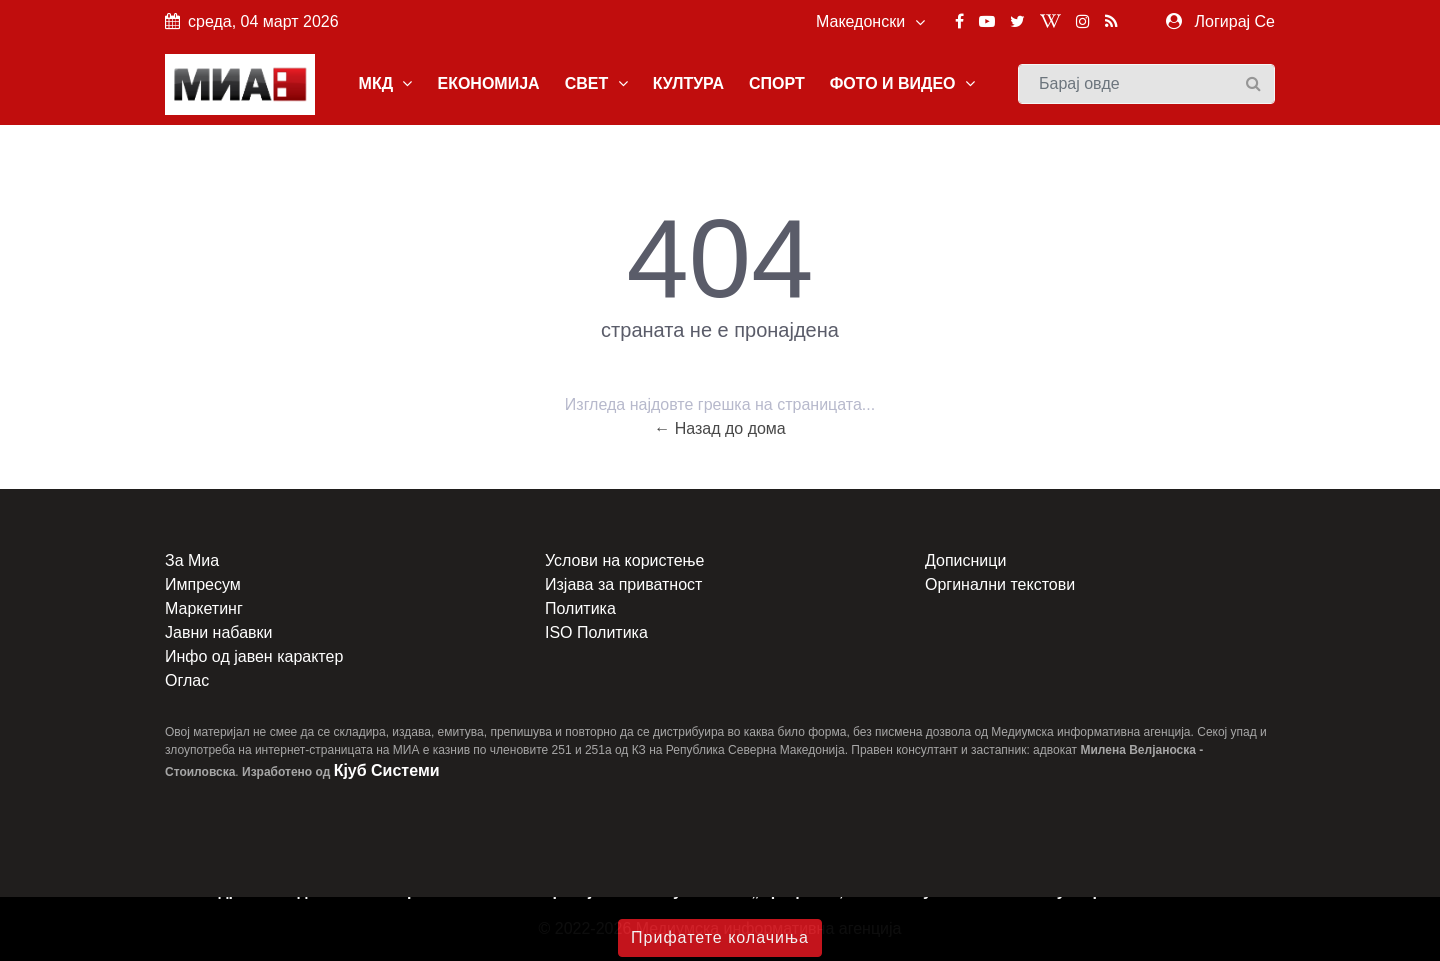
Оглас (187, 680)
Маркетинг (204, 608)
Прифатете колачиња (720, 937)
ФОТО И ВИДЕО (902, 83)
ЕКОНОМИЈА (488, 83)
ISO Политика (596, 632)
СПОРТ (777, 83)
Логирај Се (1235, 21)
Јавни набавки (218, 632)
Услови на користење (624, 560)
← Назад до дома (720, 428)
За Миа (192, 560)
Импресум (203, 584)
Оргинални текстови (1000, 584)
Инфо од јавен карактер (254, 656)
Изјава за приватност (623, 584)
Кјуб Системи (387, 770)
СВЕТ (596, 83)
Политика (580, 608)
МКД (386, 83)
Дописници (965, 560)
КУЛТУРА (688, 83)
